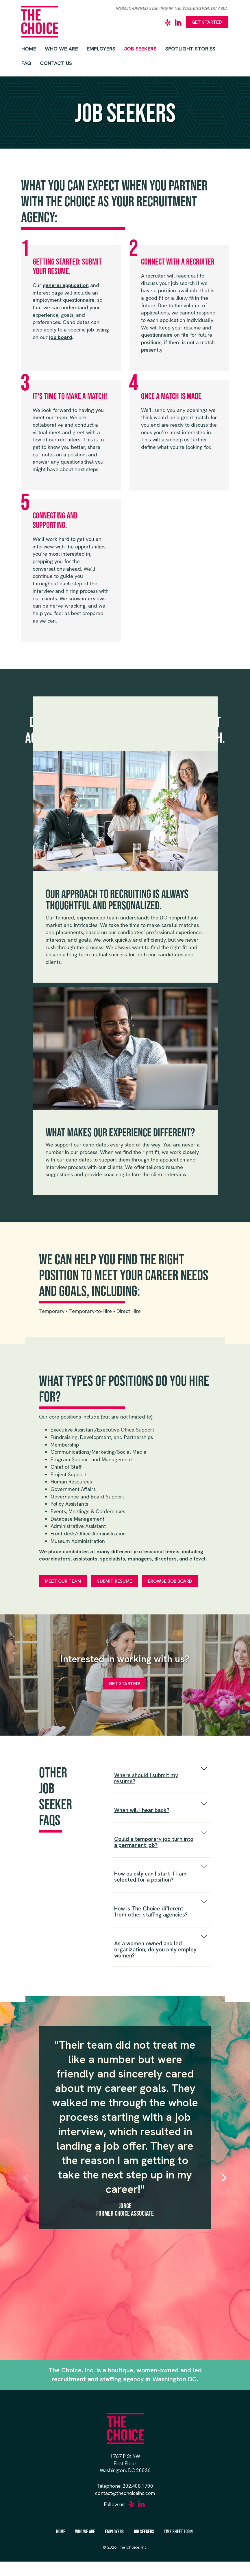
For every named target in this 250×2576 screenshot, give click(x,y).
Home (28, 48)
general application (66, 285)
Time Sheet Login (178, 2531)
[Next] (223, 2178)
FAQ (26, 63)
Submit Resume (114, 1581)
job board (60, 337)
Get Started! (124, 1684)
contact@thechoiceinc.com (125, 2493)
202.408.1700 (138, 2486)
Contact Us (56, 63)
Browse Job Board (170, 1581)
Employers (101, 48)
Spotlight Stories (190, 48)
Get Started (207, 22)
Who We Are (61, 48)
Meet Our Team (63, 1581)
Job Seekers (140, 48)
